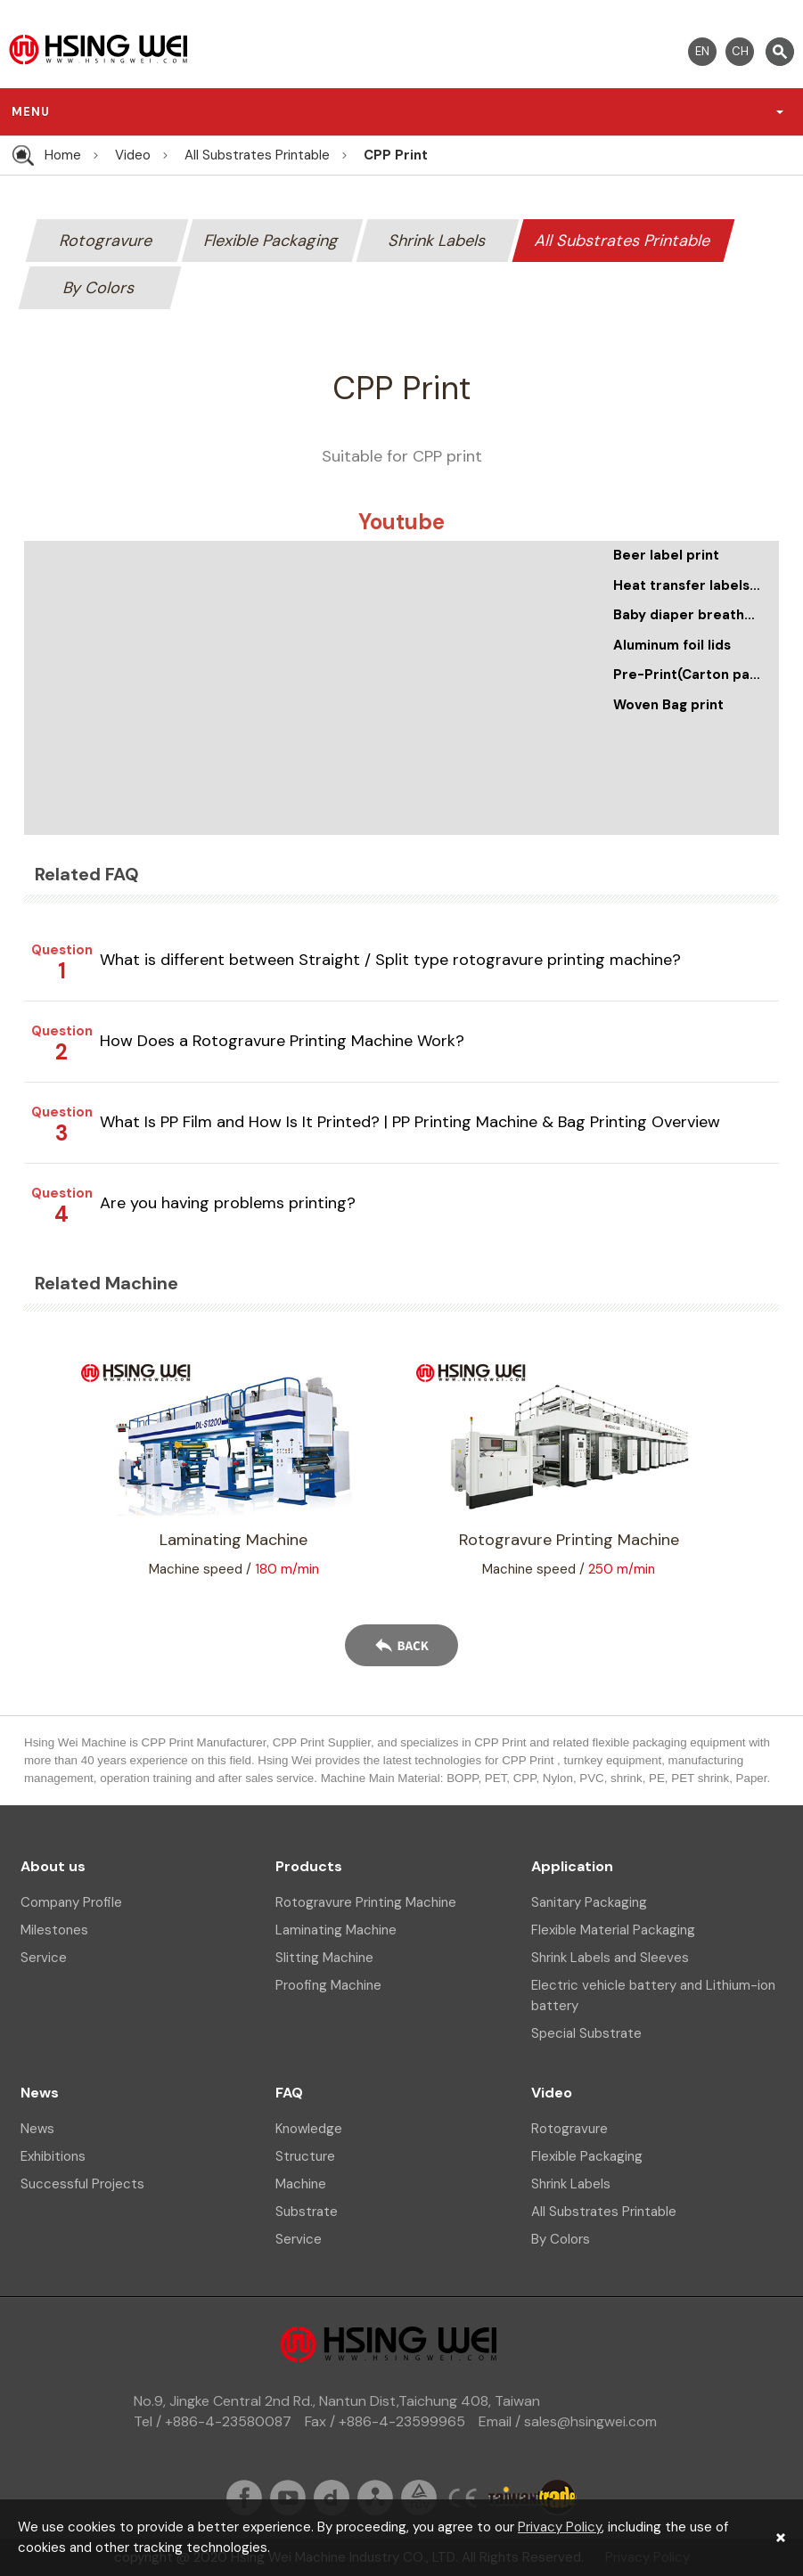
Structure (305, 2156)
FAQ (289, 2092)
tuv (419, 2497)
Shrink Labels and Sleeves (610, 1958)
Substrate (306, 2211)
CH (740, 51)
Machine (300, 2184)
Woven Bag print (668, 705)
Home (63, 155)
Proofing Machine (328, 1985)
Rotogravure (107, 240)
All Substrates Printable (257, 155)
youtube (288, 2497)
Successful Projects (82, 2184)
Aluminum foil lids (672, 645)
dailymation (331, 2497)
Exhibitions (53, 2156)
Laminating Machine (336, 1930)
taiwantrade (532, 2497)
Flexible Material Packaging (613, 1930)
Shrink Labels (437, 240)
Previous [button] (46, 1467)
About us (53, 1866)
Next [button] (756, 1467)
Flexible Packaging (272, 240)
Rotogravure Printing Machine (365, 1902)
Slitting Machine (324, 1958)
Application (572, 1866)
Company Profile (71, 1902)
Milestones (54, 1930)
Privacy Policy (560, 2527)
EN (702, 51)
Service (43, 1958)
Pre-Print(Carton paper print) (688, 674)
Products (308, 1866)
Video (133, 155)
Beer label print (666, 555)
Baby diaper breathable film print (688, 615)
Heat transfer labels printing (688, 585)
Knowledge (308, 2129)
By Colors (99, 287)
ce (462, 2497)
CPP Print (396, 155)
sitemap (375, 2497)
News (39, 2092)
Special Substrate (586, 2033)
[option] (568, 1468)
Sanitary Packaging (589, 1902)
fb (244, 2497)
